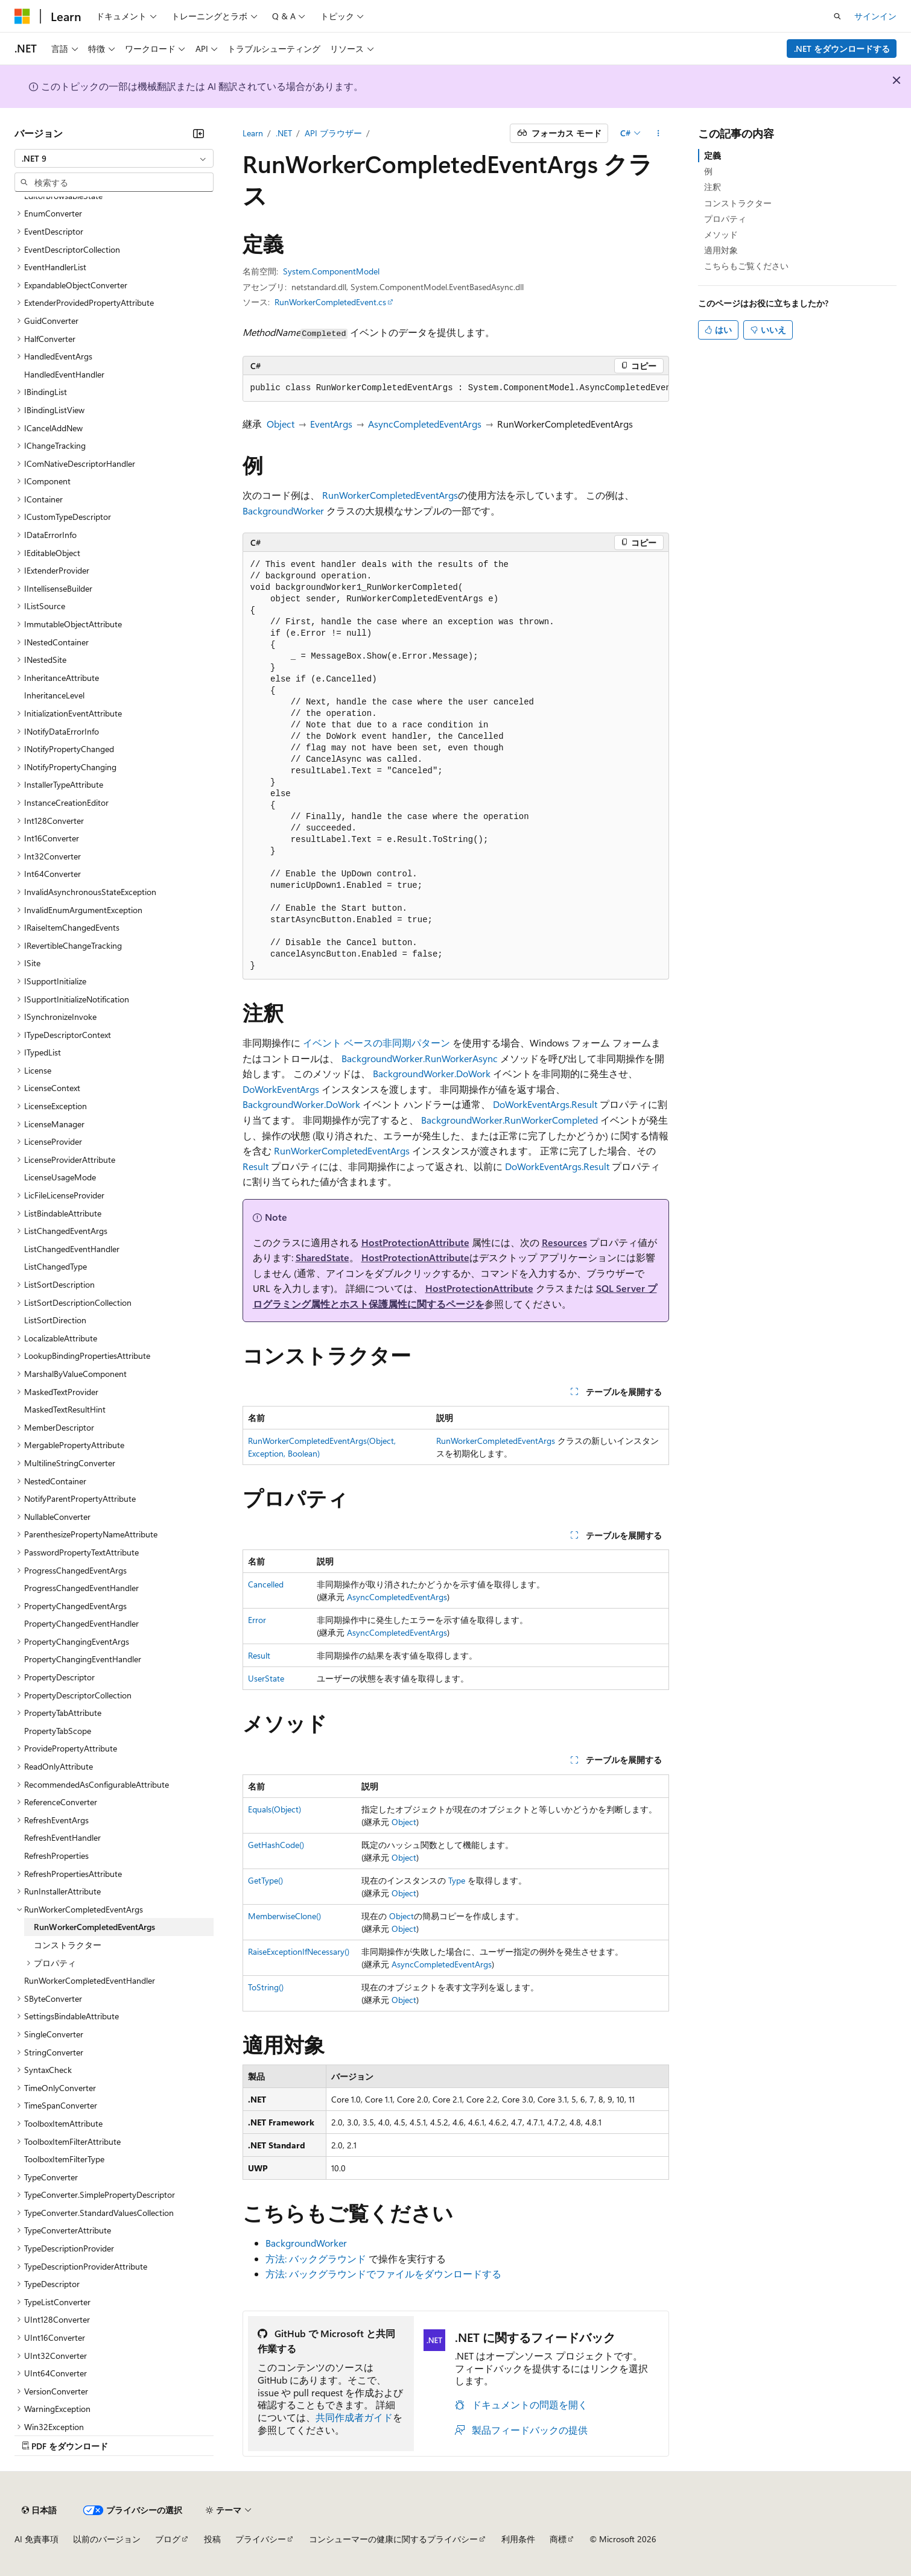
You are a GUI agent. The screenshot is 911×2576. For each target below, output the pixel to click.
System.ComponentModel (331, 271)
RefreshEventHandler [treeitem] (62, 1837)
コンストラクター (738, 203)
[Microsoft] (22, 16)
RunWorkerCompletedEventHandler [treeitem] (89, 1980)
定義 (712, 155)
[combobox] (114, 158)
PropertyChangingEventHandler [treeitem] (82, 1659)
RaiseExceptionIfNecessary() (298, 1951)
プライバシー (260, 2539)
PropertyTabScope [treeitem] (57, 1730)
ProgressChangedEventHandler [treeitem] (81, 1587)
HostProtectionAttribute (415, 1242)
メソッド (721, 234)
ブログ (167, 2539)
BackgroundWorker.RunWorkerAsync (419, 1058)
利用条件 (518, 2539)
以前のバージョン (107, 2539)
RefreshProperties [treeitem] (56, 1855)
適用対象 (721, 250)
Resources (564, 1242)
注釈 (712, 186)
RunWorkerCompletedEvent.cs (330, 302)
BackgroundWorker (283, 510)
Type (456, 1880)
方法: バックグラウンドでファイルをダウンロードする (383, 2273)
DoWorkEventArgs (281, 1089)
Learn (253, 133)
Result (255, 1166)
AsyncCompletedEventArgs (424, 423)
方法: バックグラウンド (315, 2258)
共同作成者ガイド (354, 2417)
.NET (284, 133)
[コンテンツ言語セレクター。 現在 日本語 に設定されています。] (39, 2510)
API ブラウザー (333, 133)
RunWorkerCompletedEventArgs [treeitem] (94, 1926)
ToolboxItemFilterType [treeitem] (64, 2159)
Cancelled (266, 1584)
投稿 (212, 2539)
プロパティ (725, 218)
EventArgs (331, 423)
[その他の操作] (657, 133)
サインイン (875, 16)
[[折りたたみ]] (198, 133)
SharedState (322, 1257)
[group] (456, 388)
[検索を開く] (837, 16)
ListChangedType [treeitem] (55, 1266)
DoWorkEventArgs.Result (545, 1104)
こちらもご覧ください (746, 265)
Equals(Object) (274, 1809)
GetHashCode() (276, 1844)
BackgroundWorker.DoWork (431, 1073)
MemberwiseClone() (284, 1916)
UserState (266, 1678)
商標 (558, 2539)
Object (280, 423)
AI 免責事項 (36, 2539)
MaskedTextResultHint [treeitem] (65, 1409)
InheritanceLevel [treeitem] (54, 695)
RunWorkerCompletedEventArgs (390, 495)
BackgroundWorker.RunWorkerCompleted (509, 1119)
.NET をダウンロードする (842, 48)
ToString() (266, 1987)
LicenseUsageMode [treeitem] (60, 1177)
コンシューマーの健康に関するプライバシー (393, 2539)
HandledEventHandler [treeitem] (64, 374)
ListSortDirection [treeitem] (55, 1320)
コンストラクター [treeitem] (67, 1945)
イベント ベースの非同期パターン (376, 1042)
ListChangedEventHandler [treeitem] (71, 1249)
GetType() (265, 1880)
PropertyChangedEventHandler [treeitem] (81, 1623)
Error (257, 1619)
